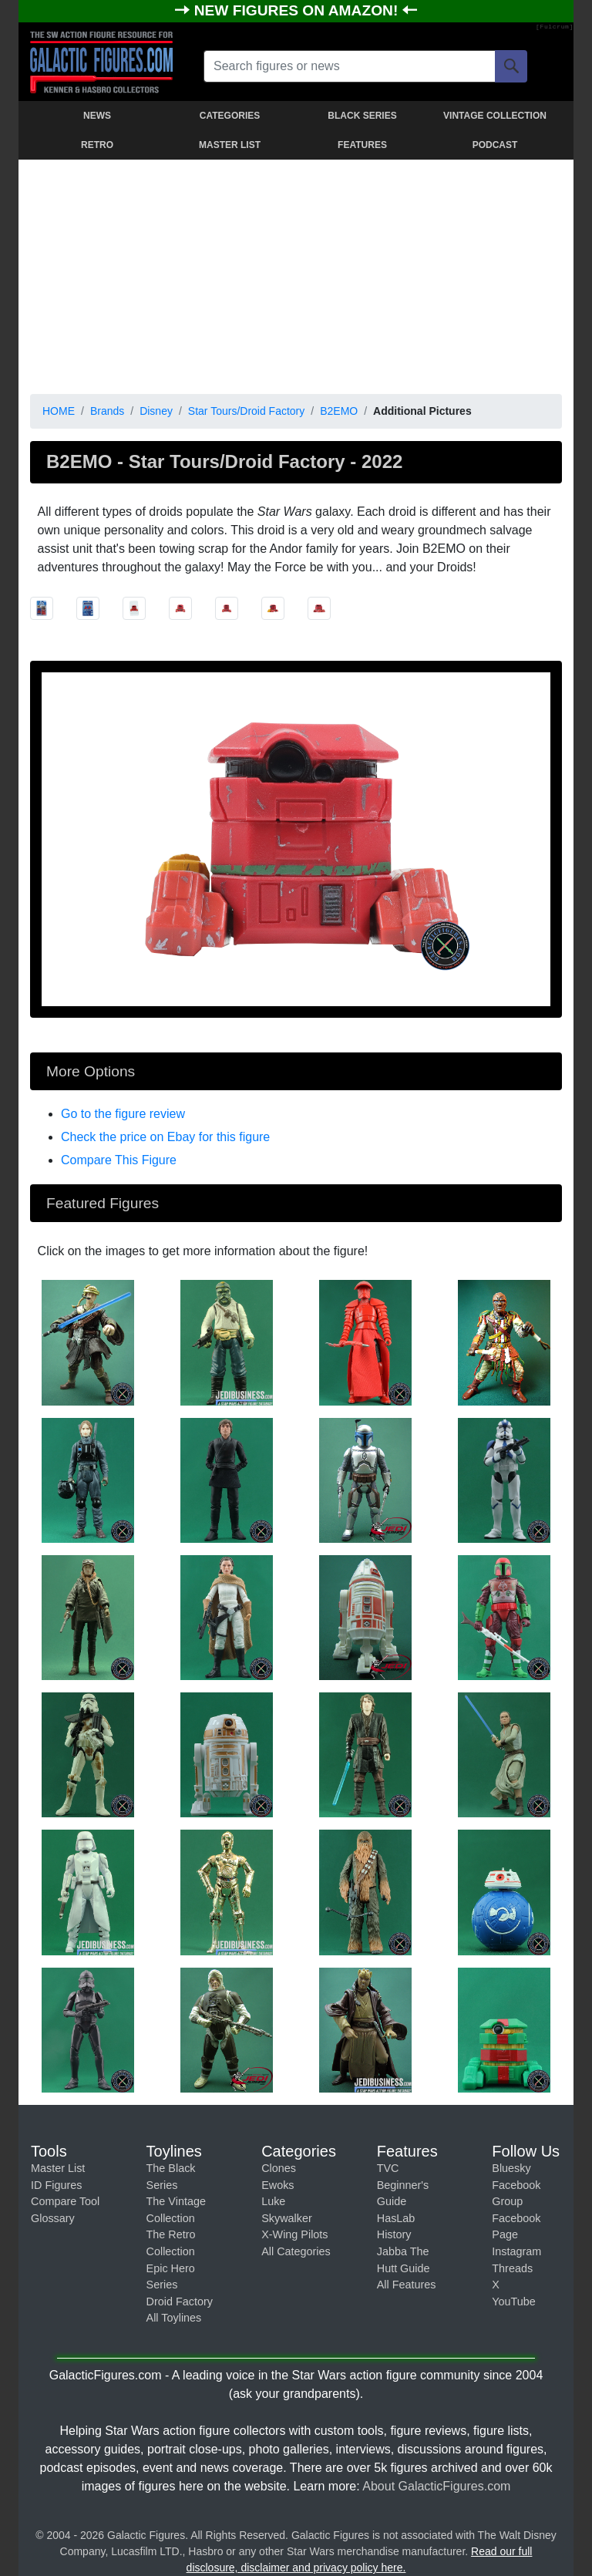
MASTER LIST (230, 145)
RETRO (97, 145)
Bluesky (511, 2168)
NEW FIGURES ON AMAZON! (298, 10)
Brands (107, 411)
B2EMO (339, 411)
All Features (406, 2284)
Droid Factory (179, 2301)
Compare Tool (65, 2201)
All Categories (296, 2251)
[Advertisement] (296, 274)
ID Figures (56, 2185)
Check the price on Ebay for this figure (165, 1136)
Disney (156, 411)
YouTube (514, 2301)
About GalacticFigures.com (436, 2486)
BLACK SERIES (362, 115)
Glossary (53, 2218)
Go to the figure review (123, 1113)
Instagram (516, 2251)
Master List (58, 2168)
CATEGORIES (230, 115)
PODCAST (495, 145)
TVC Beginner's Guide (403, 2184)
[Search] (511, 66)
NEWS (97, 115)
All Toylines (174, 2318)
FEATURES (362, 145)
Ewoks (277, 2185)
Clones (278, 2168)
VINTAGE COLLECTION (495, 115)
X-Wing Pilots (294, 2234)
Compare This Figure (119, 1160)
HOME (58, 411)
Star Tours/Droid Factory (246, 411)
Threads (512, 2268)
